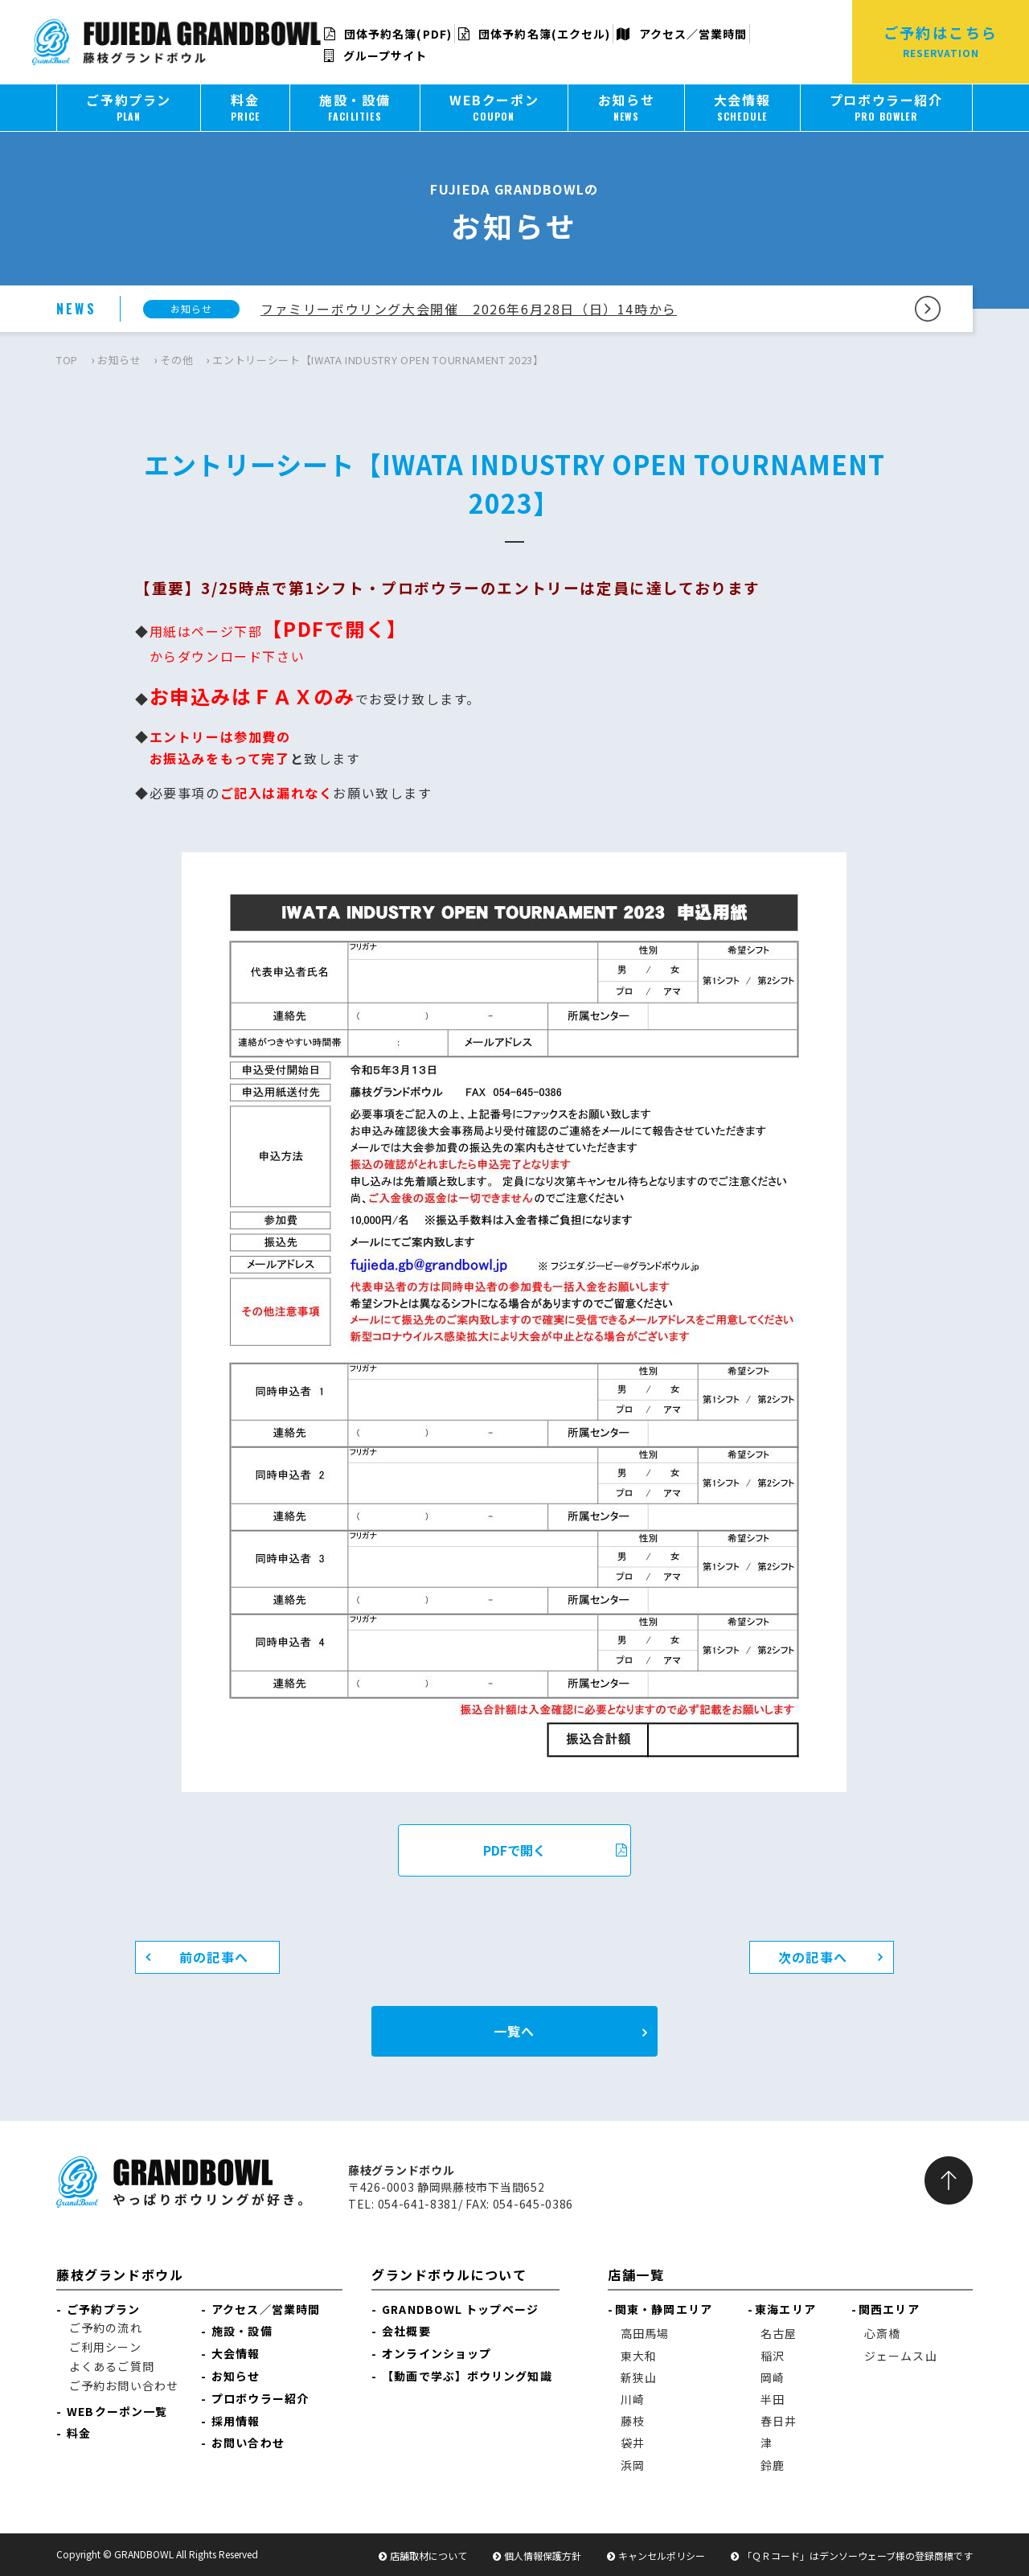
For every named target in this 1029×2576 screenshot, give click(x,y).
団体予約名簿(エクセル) (534, 34)
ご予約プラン (103, 2309)
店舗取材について (428, 2555)
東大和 (639, 2356)
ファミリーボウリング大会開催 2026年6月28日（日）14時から (468, 308)
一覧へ (514, 2031)
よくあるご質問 (111, 2366)
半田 (772, 2399)
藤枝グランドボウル (119, 2274)
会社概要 (406, 2331)
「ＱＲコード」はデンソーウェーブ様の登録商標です (857, 2555)
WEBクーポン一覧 (117, 2411)
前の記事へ (213, 1957)
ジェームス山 (900, 2356)
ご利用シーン (105, 2347)
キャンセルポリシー (661, 2555)
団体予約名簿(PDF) (388, 34)
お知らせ (119, 359)
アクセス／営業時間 (682, 34)
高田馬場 (645, 2333)
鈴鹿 (772, 2465)
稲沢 (772, 2356)
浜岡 (633, 2465)
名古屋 (778, 2333)
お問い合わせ (248, 2442)
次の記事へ (812, 1957)
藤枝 (633, 2421)
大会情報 (235, 2353)
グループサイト (376, 55)
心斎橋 (882, 2333)
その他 (176, 359)
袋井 (633, 2442)
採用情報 (235, 2421)
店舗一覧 (636, 2274)
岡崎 (772, 2377)
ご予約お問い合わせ (123, 2385)
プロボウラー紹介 (260, 2398)
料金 (79, 2433)
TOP (67, 359)
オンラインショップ (436, 2353)
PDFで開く (555, 1850)
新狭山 (639, 2377)
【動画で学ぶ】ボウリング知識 (466, 2376)
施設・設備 (242, 2331)
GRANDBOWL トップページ (460, 2309)
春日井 (778, 2421)
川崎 (633, 2399)
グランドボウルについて (449, 2274)
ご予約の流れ (105, 2328)
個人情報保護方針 (542, 2555)
